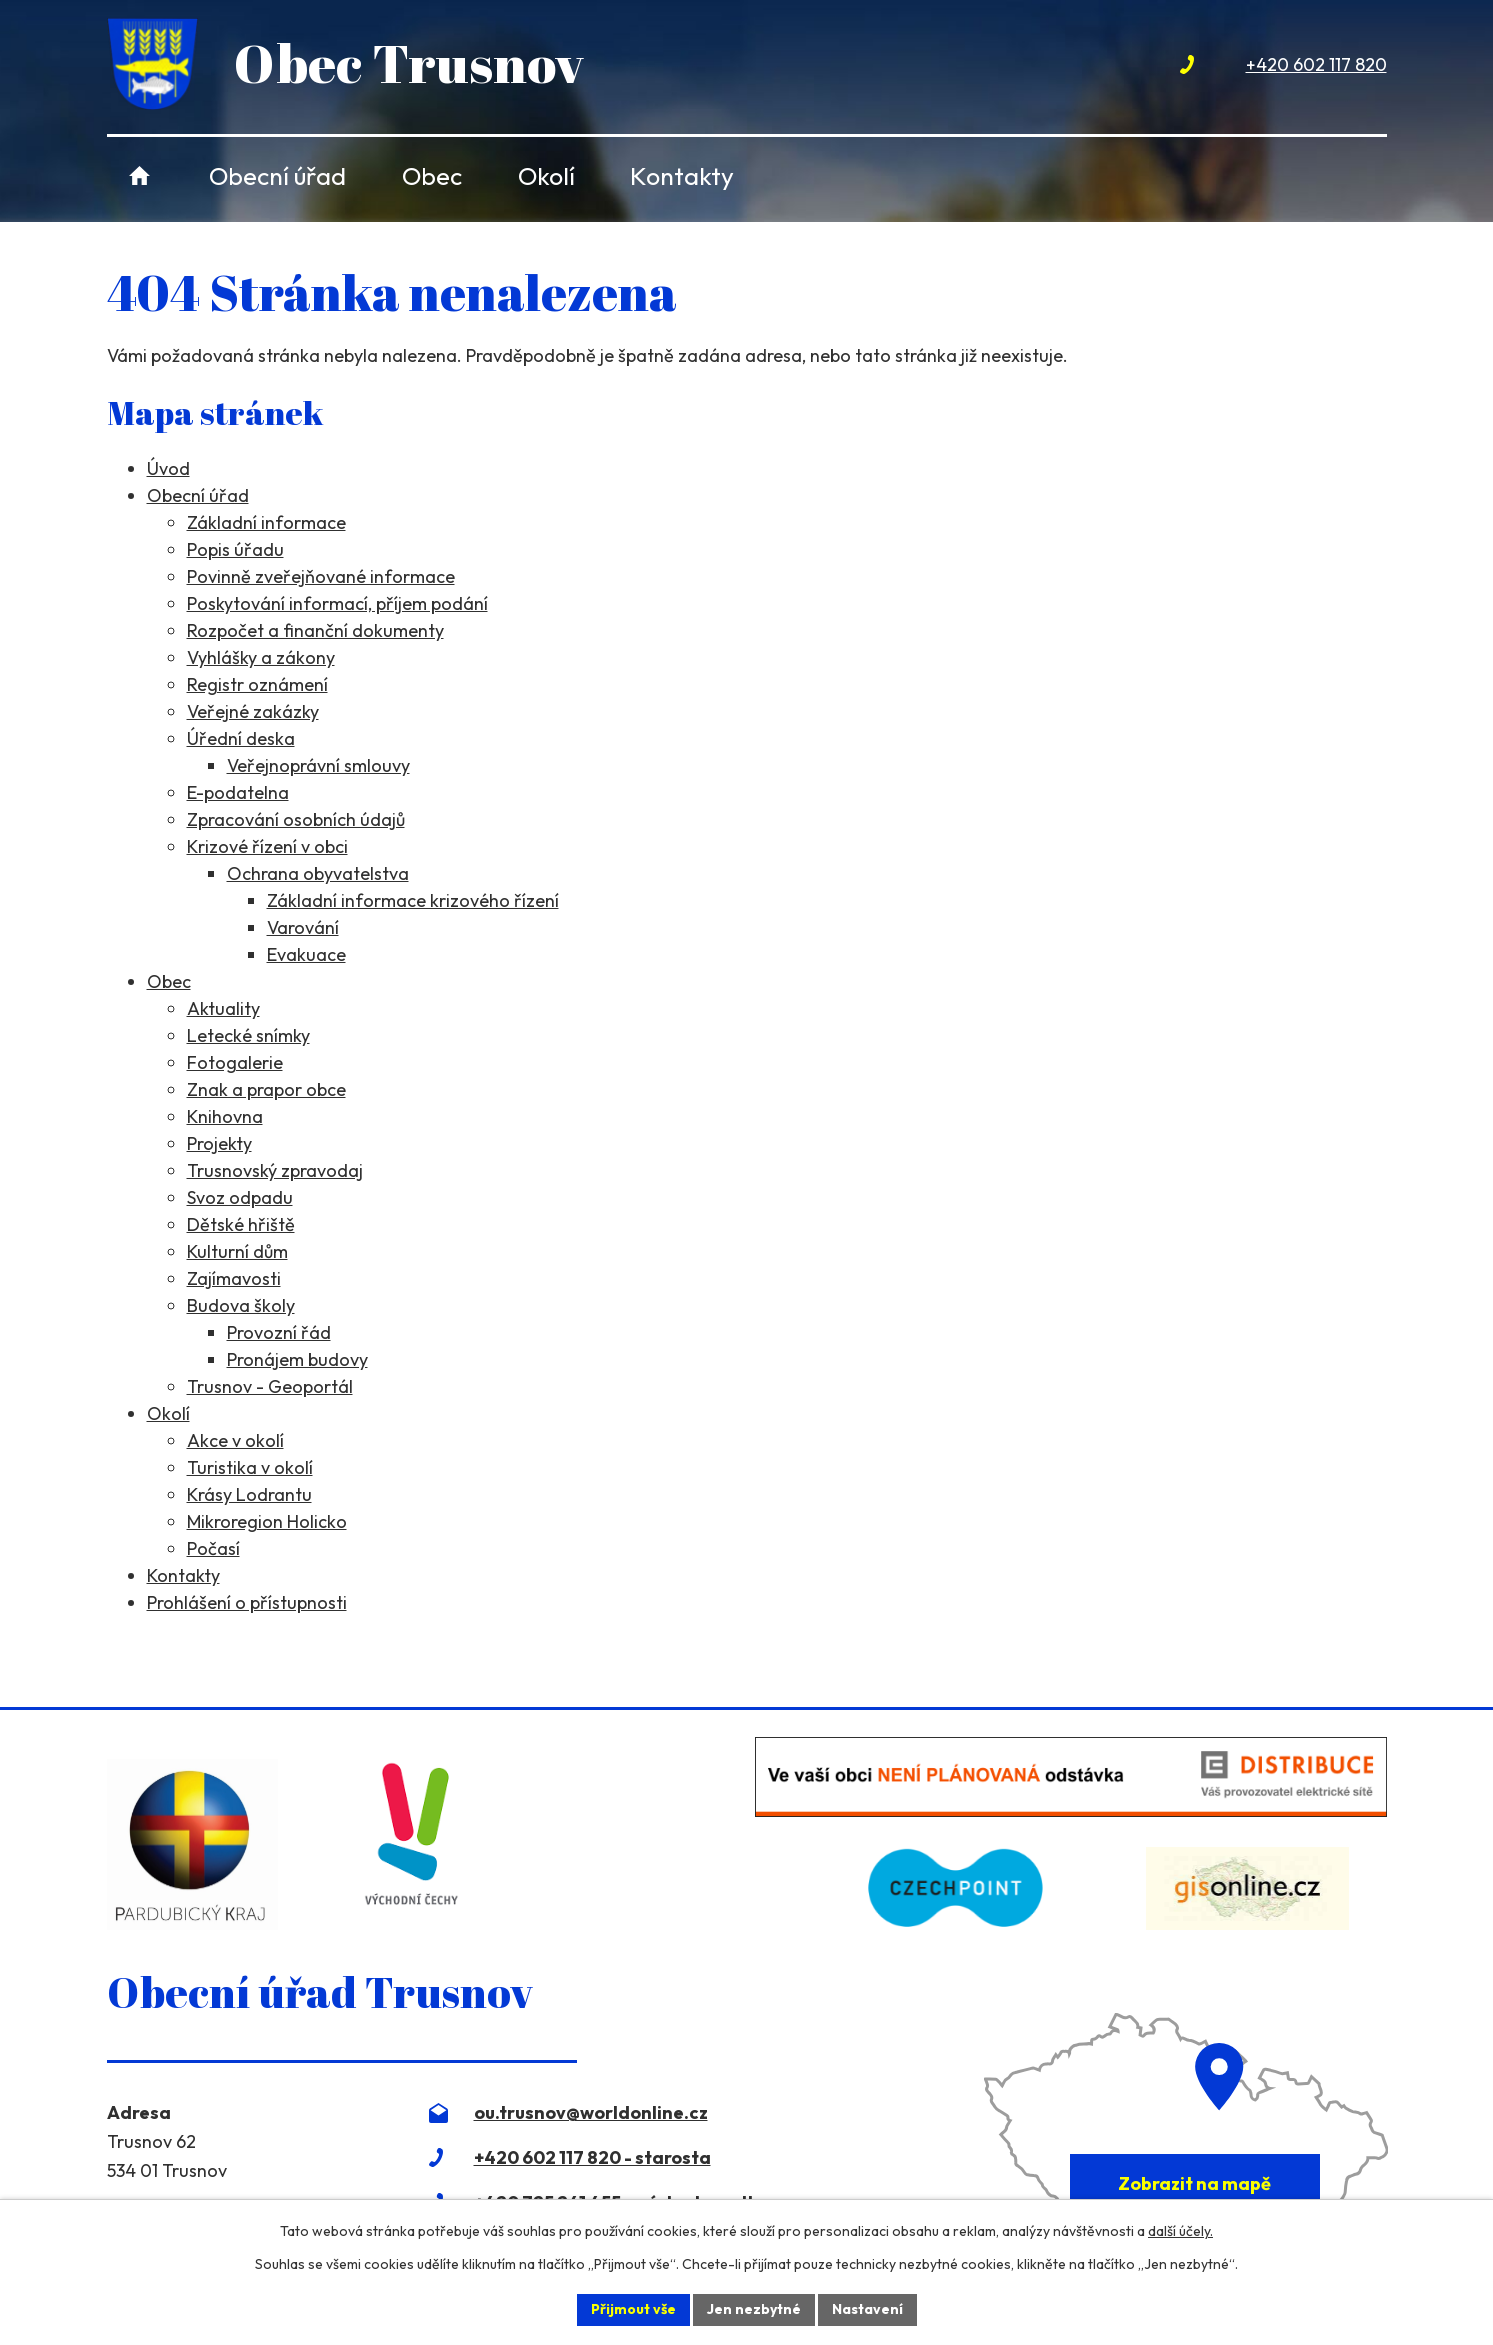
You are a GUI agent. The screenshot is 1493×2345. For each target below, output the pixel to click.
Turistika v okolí (250, 1467)
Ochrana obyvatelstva (318, 873)
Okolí (546, 175)
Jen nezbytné (754, 2309)
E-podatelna (238, 792)
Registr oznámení (257, 684)
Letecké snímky (248, 1035)
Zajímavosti (234, 1278)
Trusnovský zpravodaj (275, 1170)
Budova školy (241, 1305)
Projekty (219, 1143)
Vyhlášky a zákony (261, 657)
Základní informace (266, 522)
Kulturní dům (237, 1251)
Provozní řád (279, 1332)
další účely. (1180, 2231)
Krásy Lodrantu (249, 1494)
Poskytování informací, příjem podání (337, 603)
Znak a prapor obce (266, 1089)
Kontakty (682, 175)
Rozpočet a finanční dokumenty (315, 630)
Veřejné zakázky (253, 711)
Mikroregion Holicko (267, 1521)
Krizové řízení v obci (267, 846)
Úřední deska (241, 738)
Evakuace (306, 954)
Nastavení (867, 2309)
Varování (303, 927)
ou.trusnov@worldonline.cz (591, 2112)
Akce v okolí (235, 1440)
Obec (432, 175)
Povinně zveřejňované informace (321, 576)
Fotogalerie (235, 1062)
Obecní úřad (277, 175)
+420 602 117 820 (1316, 64)
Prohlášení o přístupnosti (247, 1602)
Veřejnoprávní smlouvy (318, 765)
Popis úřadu (235, 549)
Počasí (213, 1548)
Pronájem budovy (297, 1359)
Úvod (140, 175)
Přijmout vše (633, 2309)
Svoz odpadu (240, 1197)
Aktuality (223, 1008)
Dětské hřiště (241, 1224)
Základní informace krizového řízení (413, 900)
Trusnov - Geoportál (270, 1386)
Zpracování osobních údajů (296, 819)
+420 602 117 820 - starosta (592, 2157)
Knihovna (225, 1116)
